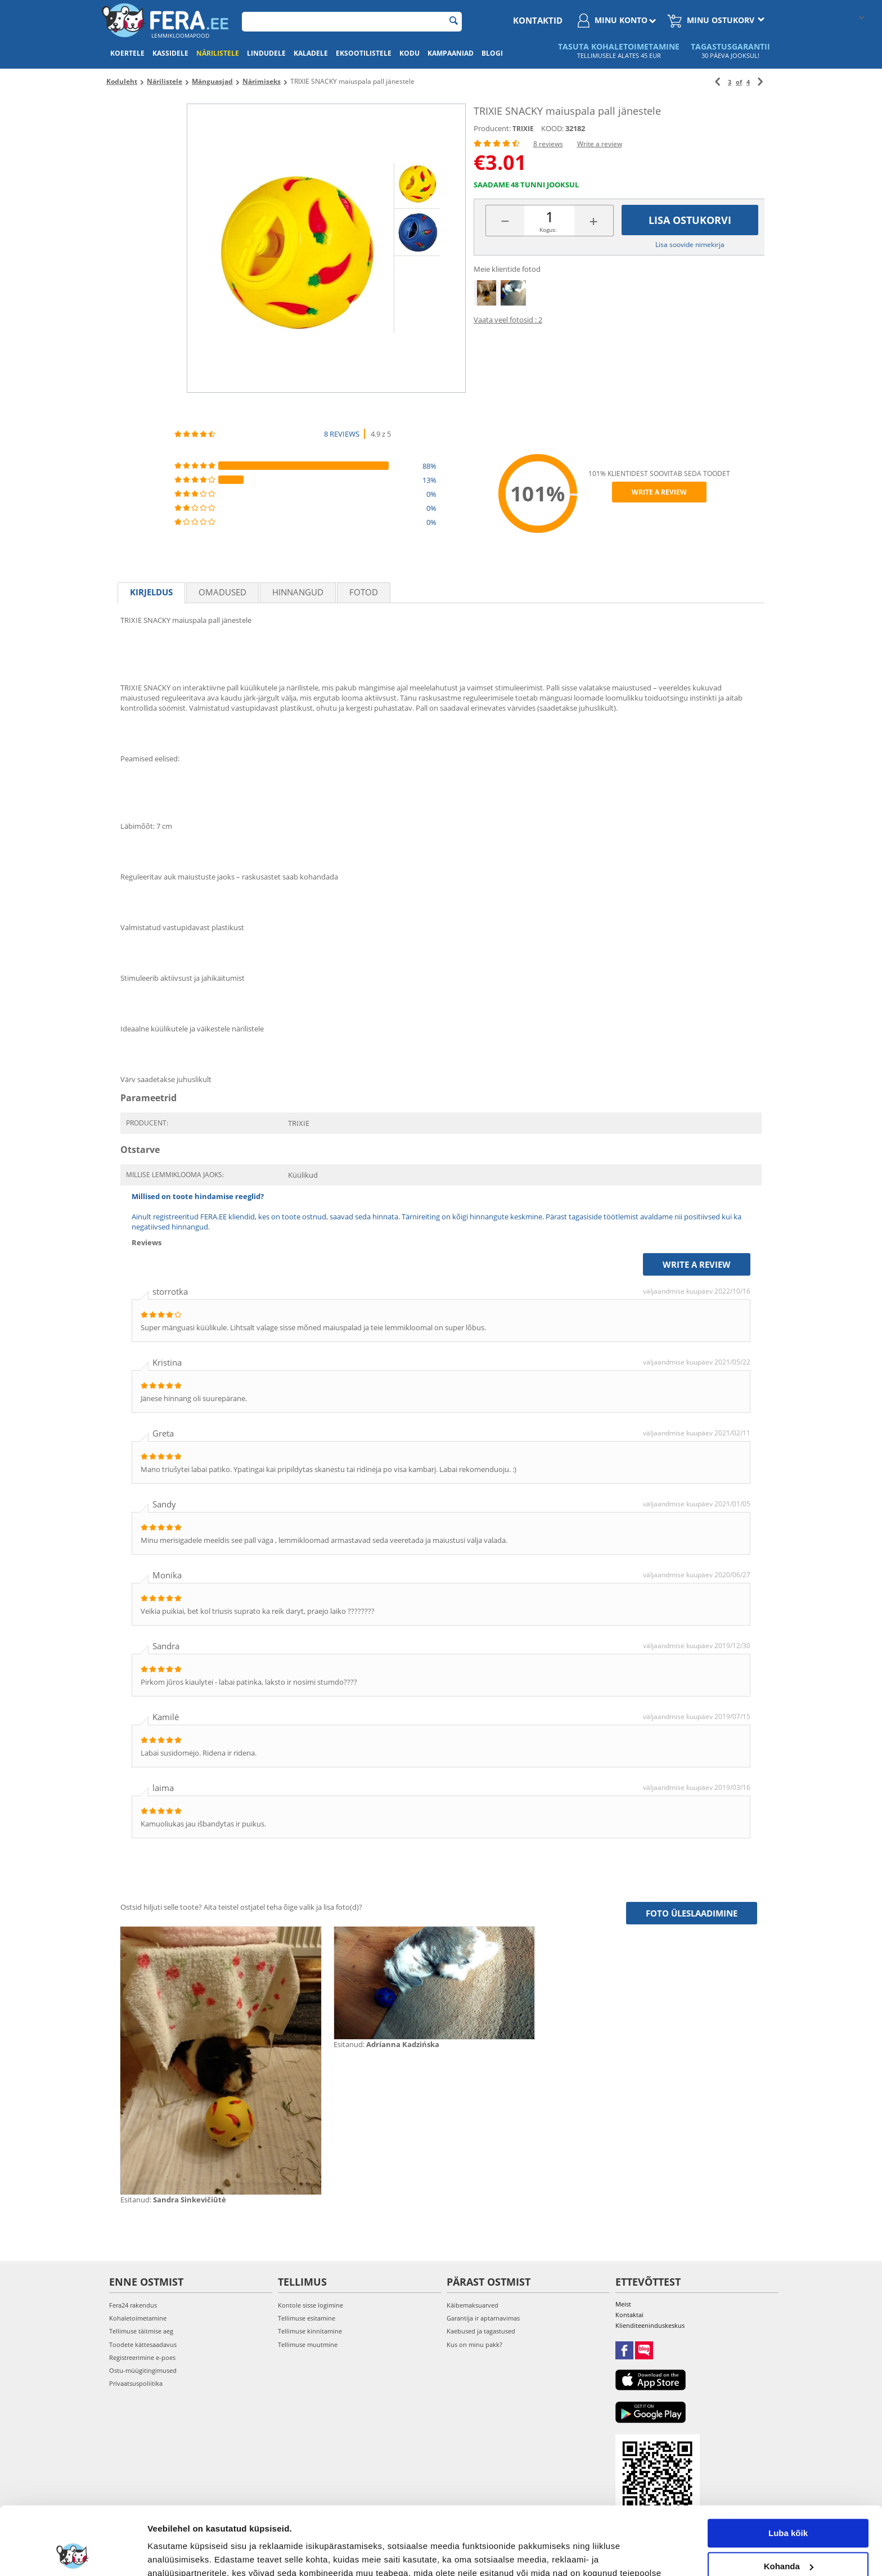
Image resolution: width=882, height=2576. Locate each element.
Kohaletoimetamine (137, 2318)
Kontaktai (629, 2314)
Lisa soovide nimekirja (689, 244)
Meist (623, 2304)
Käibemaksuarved (472, 2305)
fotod (363, 592)
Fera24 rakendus (133, 2305)
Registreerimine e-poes (142, 2357)
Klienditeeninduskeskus (650, 2325)
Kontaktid (537, 20)
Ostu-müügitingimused (143, 2370)
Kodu (409, 53)
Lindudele (266, 53)
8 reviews (548, 144)
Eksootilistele (364, 53)
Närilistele (217, 53)
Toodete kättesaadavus (143, 2344)
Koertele (127, 53)
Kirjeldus (151, 592)
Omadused (222, 592)
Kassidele (170, 53)
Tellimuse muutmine (308, 2344)
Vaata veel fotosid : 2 (508, 320)
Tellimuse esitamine (306, 2318)
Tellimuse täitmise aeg (141, 2331)
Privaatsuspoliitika (136, 2383)
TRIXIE (523, 128)
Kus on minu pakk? (474, 2344)
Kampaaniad (451, 53)
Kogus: (548, 230)
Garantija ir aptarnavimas (483, 2318)
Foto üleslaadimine (691, 1913)
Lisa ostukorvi (690, 220)
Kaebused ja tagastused (481, 2331)
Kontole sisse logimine (310, 2305)
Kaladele (311, 53)
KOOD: (552, 128)
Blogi (492, 53)
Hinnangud (297, 592)
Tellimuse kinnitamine (310, 2331)
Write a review (599, 144)
